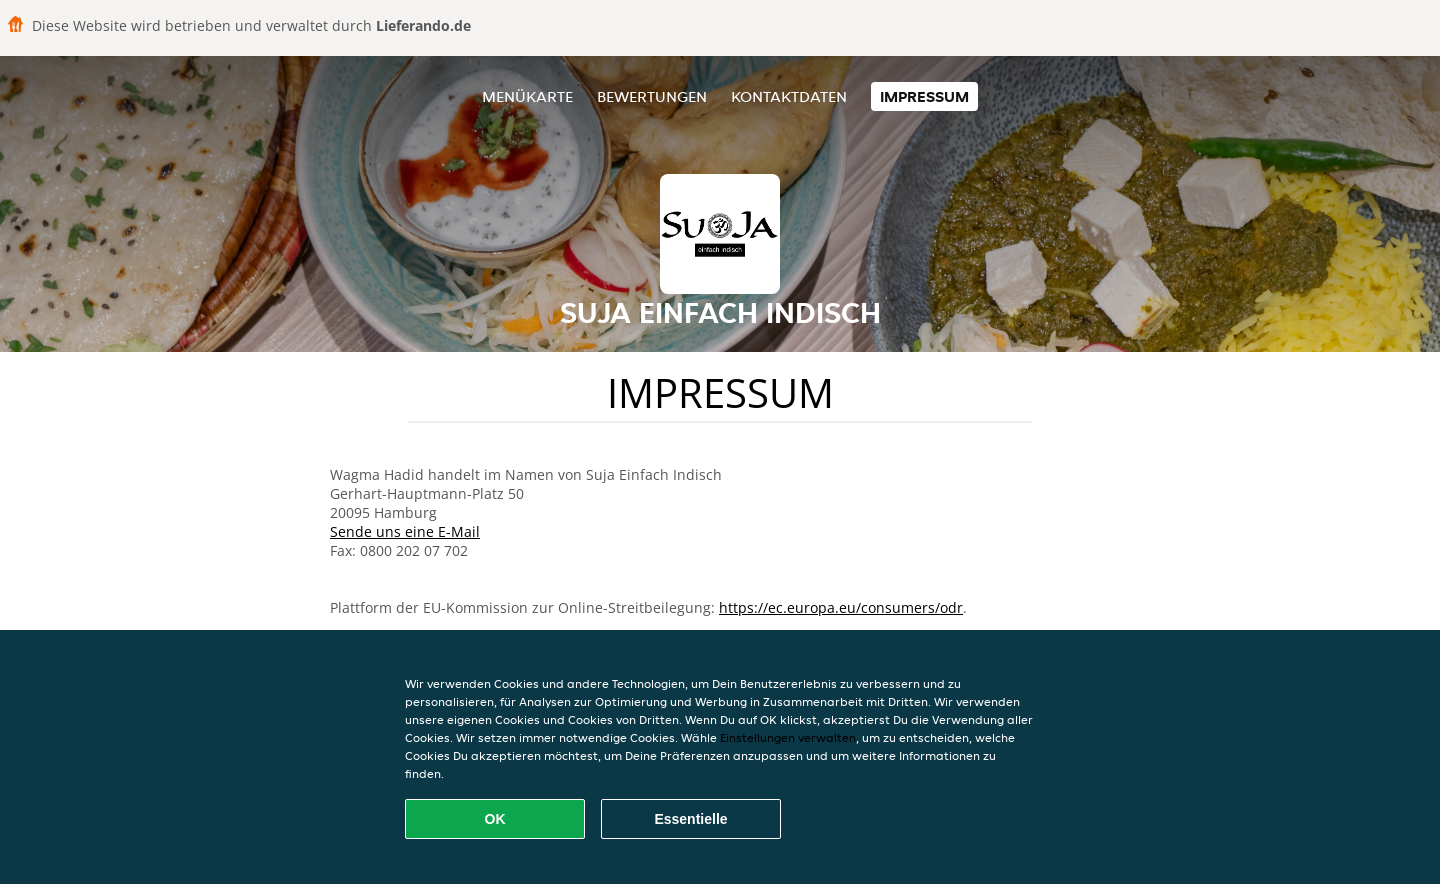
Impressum (924, 96)
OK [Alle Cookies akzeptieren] (495, 819)
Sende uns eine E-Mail (405, 531)
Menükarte (527, 96)
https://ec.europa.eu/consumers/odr (841, 607)
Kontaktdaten (789, 96)
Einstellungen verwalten (788, 737)
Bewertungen (652, 96)
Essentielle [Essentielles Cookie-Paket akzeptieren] (690, 819)
